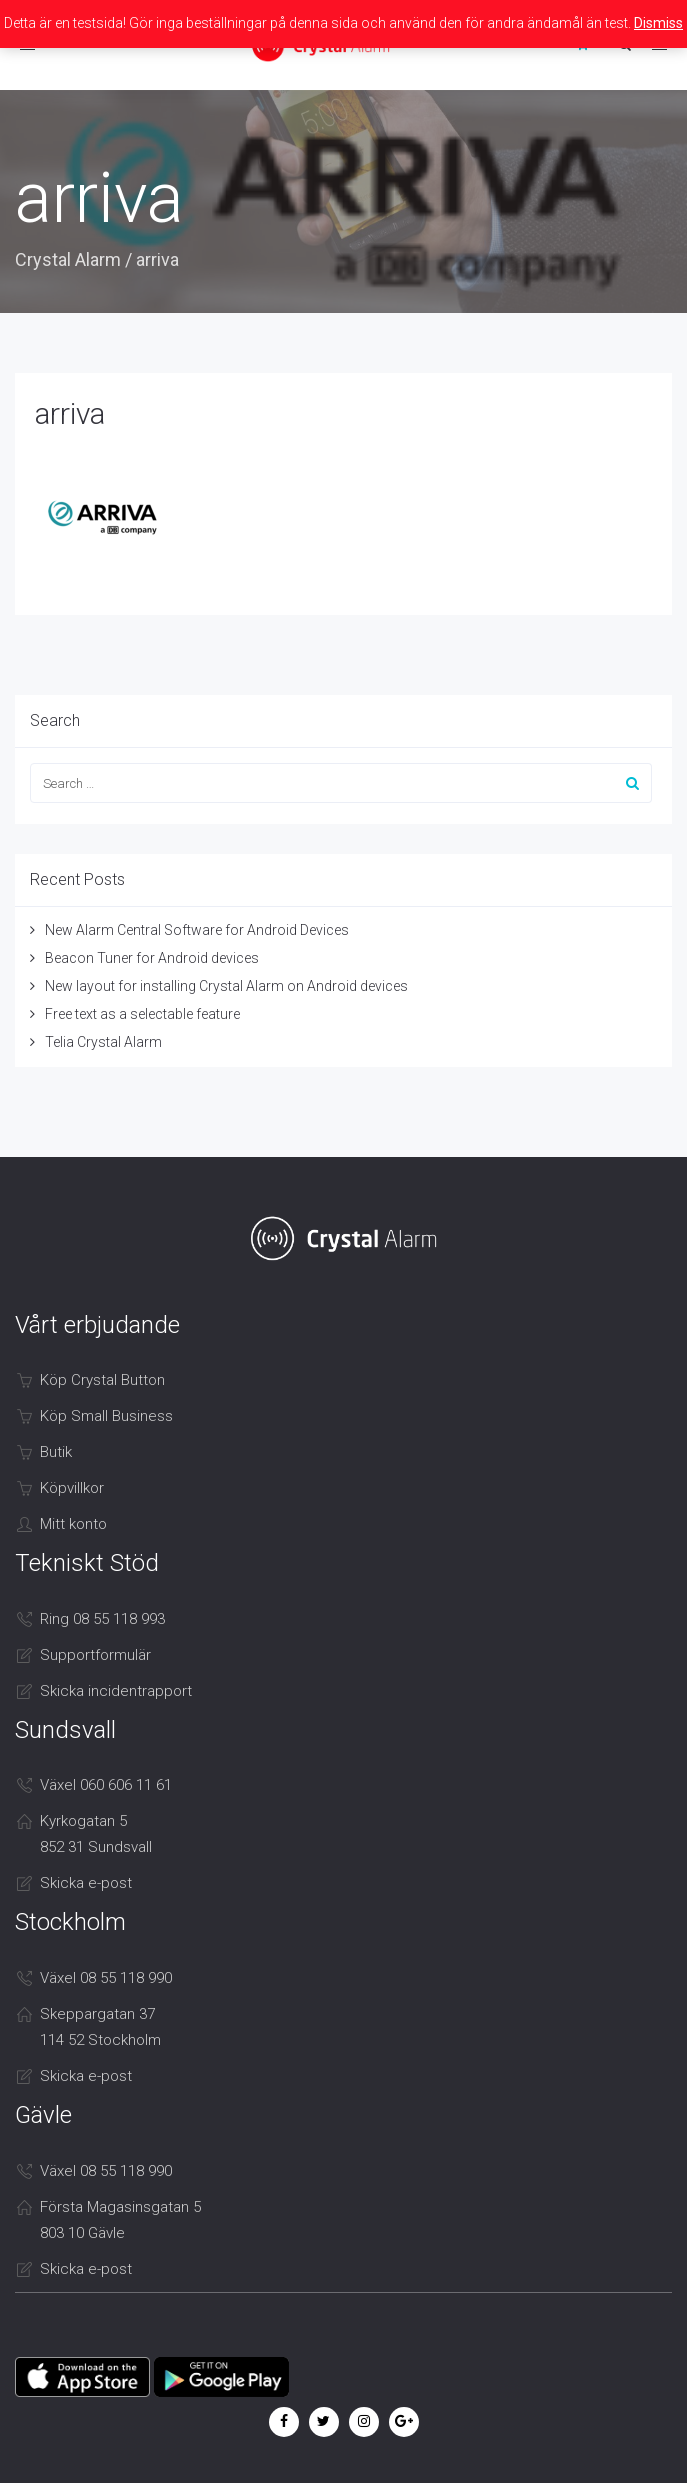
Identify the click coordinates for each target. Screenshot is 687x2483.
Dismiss (658, 23)
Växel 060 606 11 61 (106, 1785)
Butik (56, 1452)
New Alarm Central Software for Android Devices (197, 930)
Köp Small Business (106, 1416)
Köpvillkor (72, 1488)
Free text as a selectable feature (142, 1014)
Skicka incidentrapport (116, 1691)
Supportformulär (95, 1655)
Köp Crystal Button (102, 1380)
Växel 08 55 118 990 (106, 1978)
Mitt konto (73, 1524)
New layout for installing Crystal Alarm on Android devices (226, 986)
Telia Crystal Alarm (103, 1042)
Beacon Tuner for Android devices (152, 958)
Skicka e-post (86, 1883)
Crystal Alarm (68, 259)
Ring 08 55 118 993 (102, 1619)
